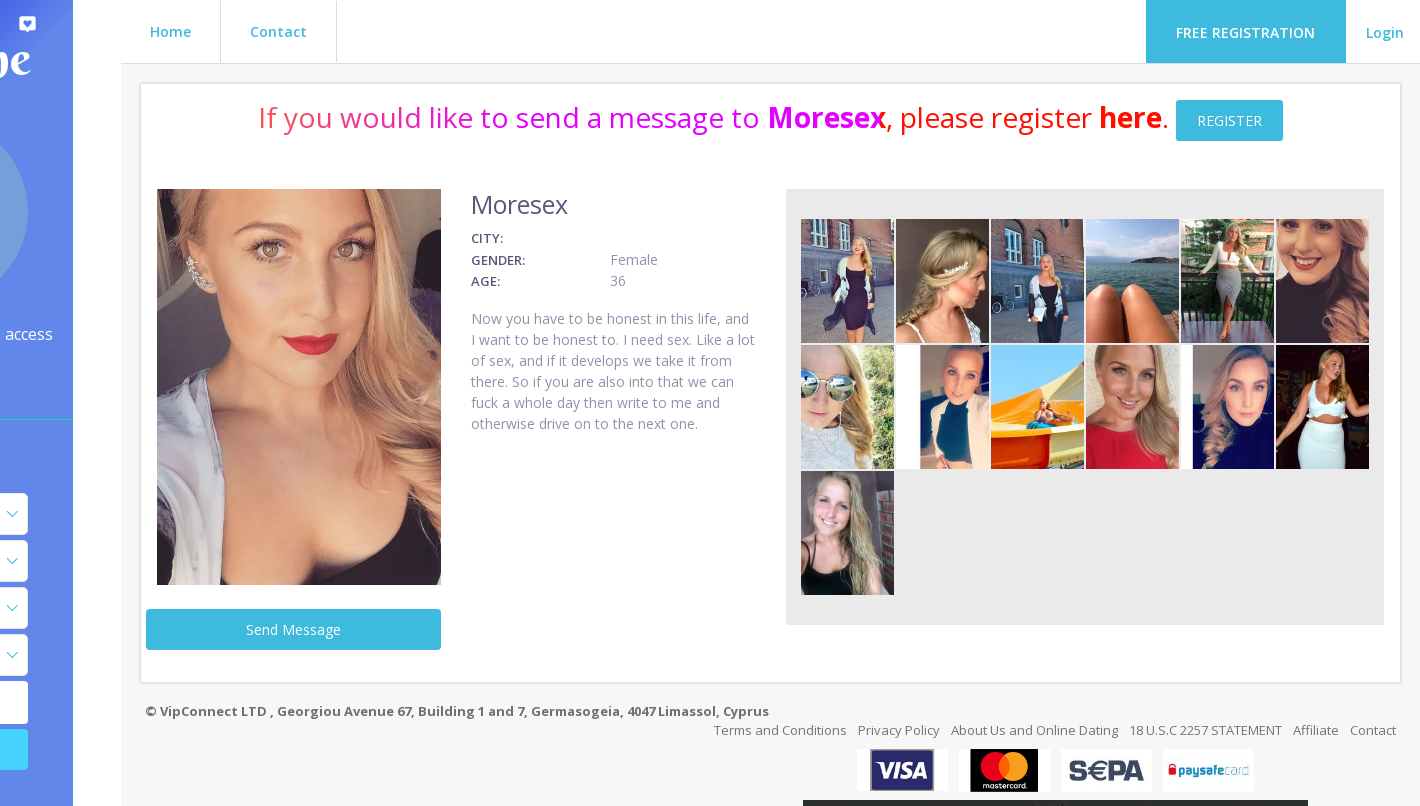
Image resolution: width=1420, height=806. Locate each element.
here (1210, 117)
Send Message (432, 573)
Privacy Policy (899, 675)
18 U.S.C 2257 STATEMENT (1205, 675)
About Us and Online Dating (1034, 675)
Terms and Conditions (780, 675)
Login (1385, 32)
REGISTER (1309, 120)
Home (329, 31)
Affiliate (1316, 675)
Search (140, 749)
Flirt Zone (140, 58)
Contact (437, 31)
